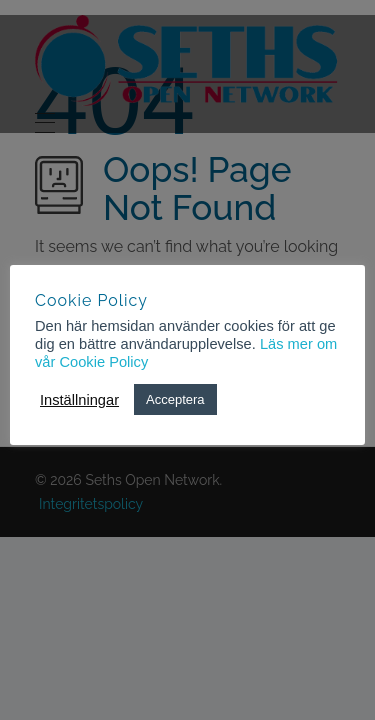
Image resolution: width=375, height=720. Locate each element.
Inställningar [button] (79, 400)
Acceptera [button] (175, 399)
